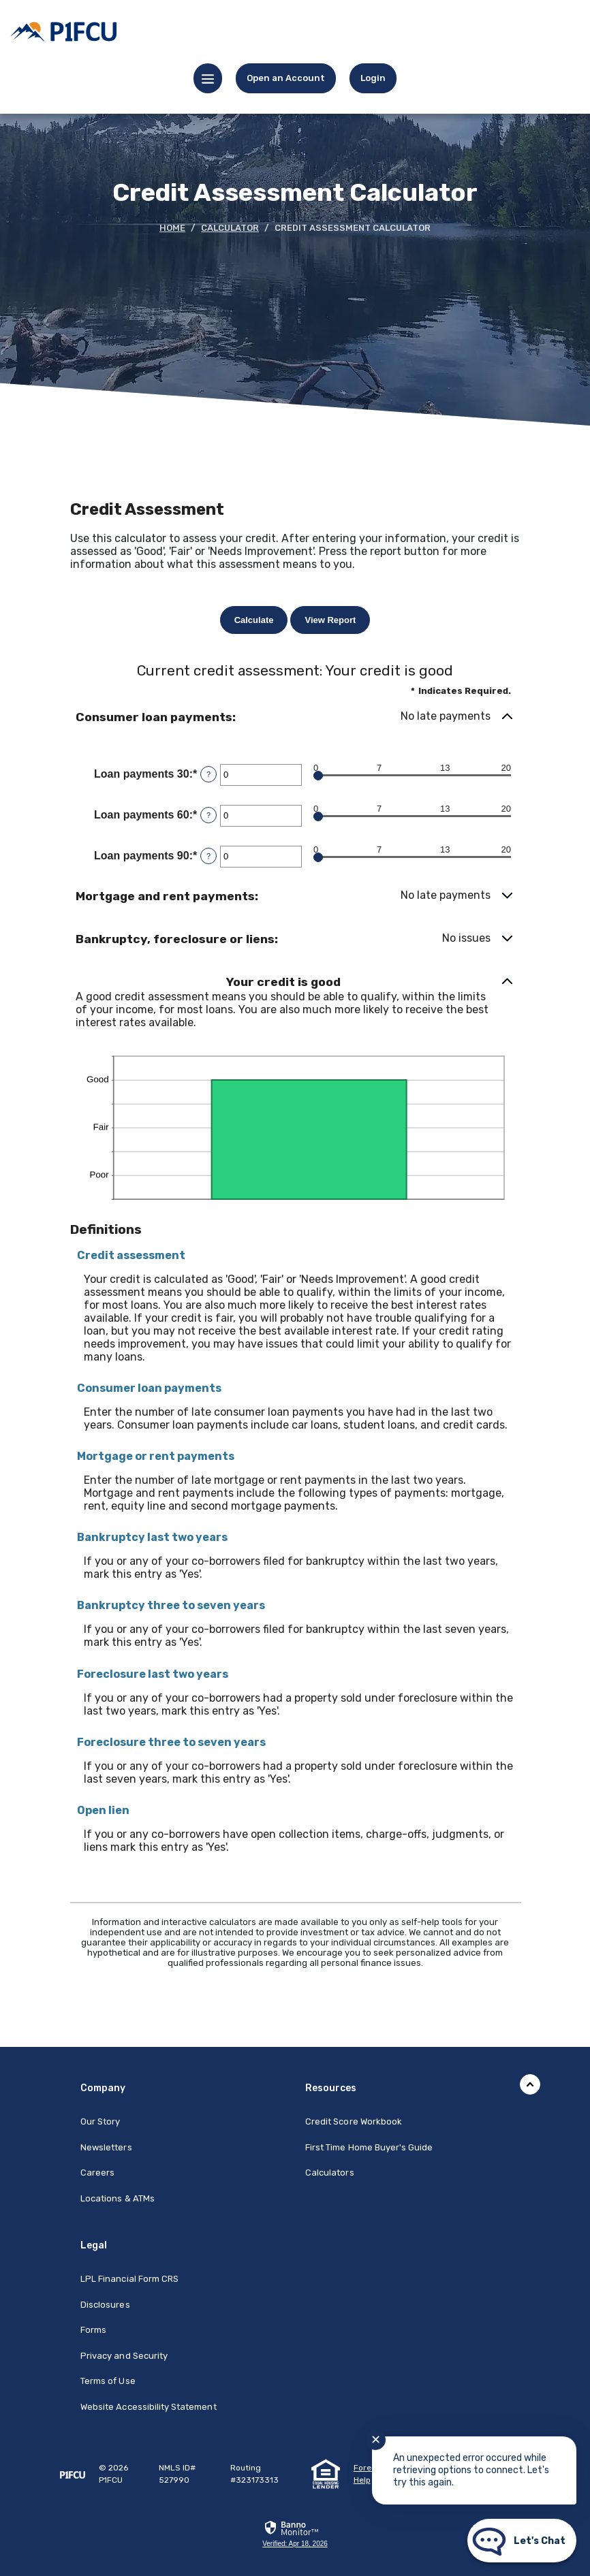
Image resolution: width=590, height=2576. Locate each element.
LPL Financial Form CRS (129, 2279)
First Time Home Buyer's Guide (369, 2147)
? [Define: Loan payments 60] (208, 815)
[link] (373, 78)
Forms (93, 2330)
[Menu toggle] (207, 78)
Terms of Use (108, 2381)
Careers (97, 2172)
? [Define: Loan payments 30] (208, 774)
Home (172, 228)
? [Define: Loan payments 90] (208, 856)
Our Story (100, 2121)
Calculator (230, 228)
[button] (295, 717)
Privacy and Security (124, 2356)
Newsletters (106, 2147)
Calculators (329, 2172)
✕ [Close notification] (376, 2439)
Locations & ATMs (117, 2198)
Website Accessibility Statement (148, 2407)
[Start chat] (521, 2540)
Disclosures (105, 2305)
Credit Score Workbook (353, 2121)
